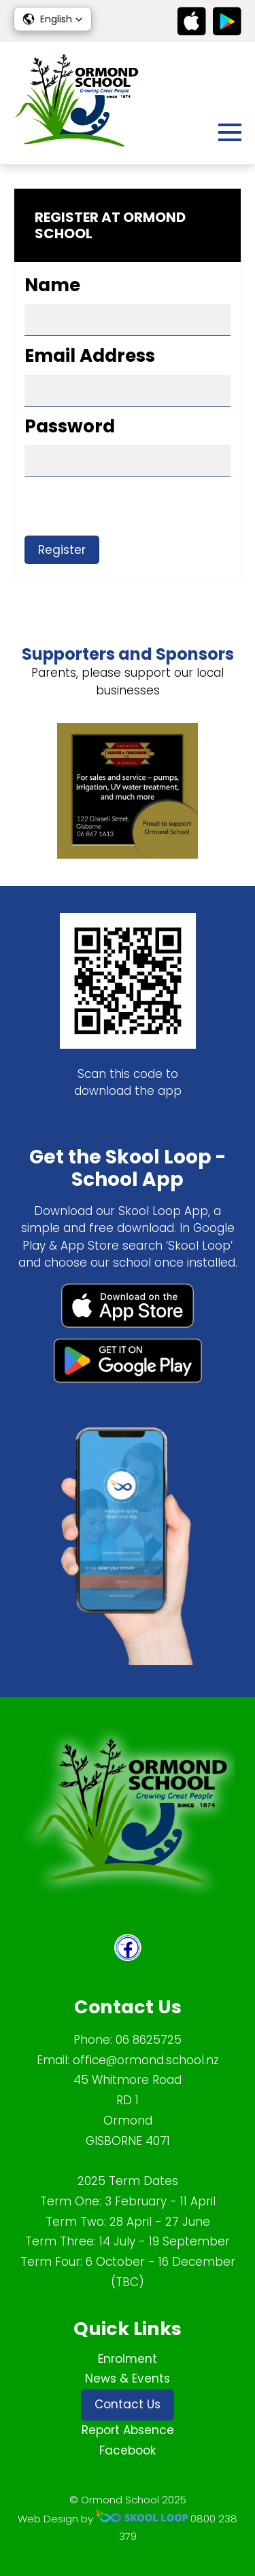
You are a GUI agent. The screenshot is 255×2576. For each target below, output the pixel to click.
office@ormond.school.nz (146, 2060)
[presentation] (127, 509)
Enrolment (127, 2359)
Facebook (127, 2450)
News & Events (127, 2378)
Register (62, 550)
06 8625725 (149, 2040)
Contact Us (127, 2404)
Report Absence (128, 2430)
